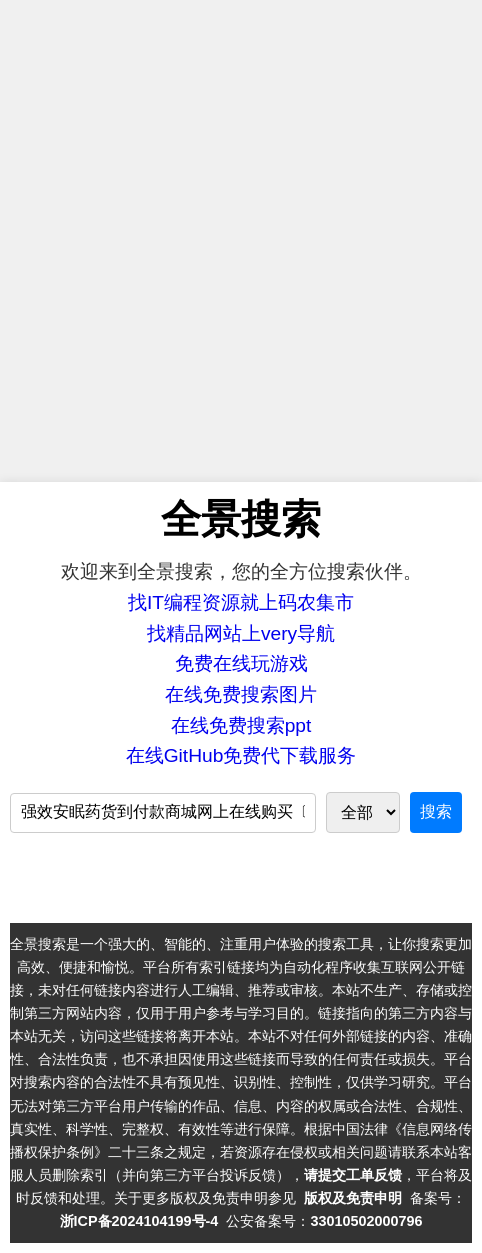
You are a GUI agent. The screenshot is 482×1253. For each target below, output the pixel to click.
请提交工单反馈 (353, 1175)
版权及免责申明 (353, 1198)
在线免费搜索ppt (241, 725)
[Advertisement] (241, 241)
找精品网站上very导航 (241, 633)
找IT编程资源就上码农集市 (241, 602)
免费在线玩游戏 (241, 663)
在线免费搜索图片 (241, 694)
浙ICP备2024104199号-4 (139, 1221)
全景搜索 (241, 519)
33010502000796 (366, 1221)
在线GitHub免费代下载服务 (241, 755)
